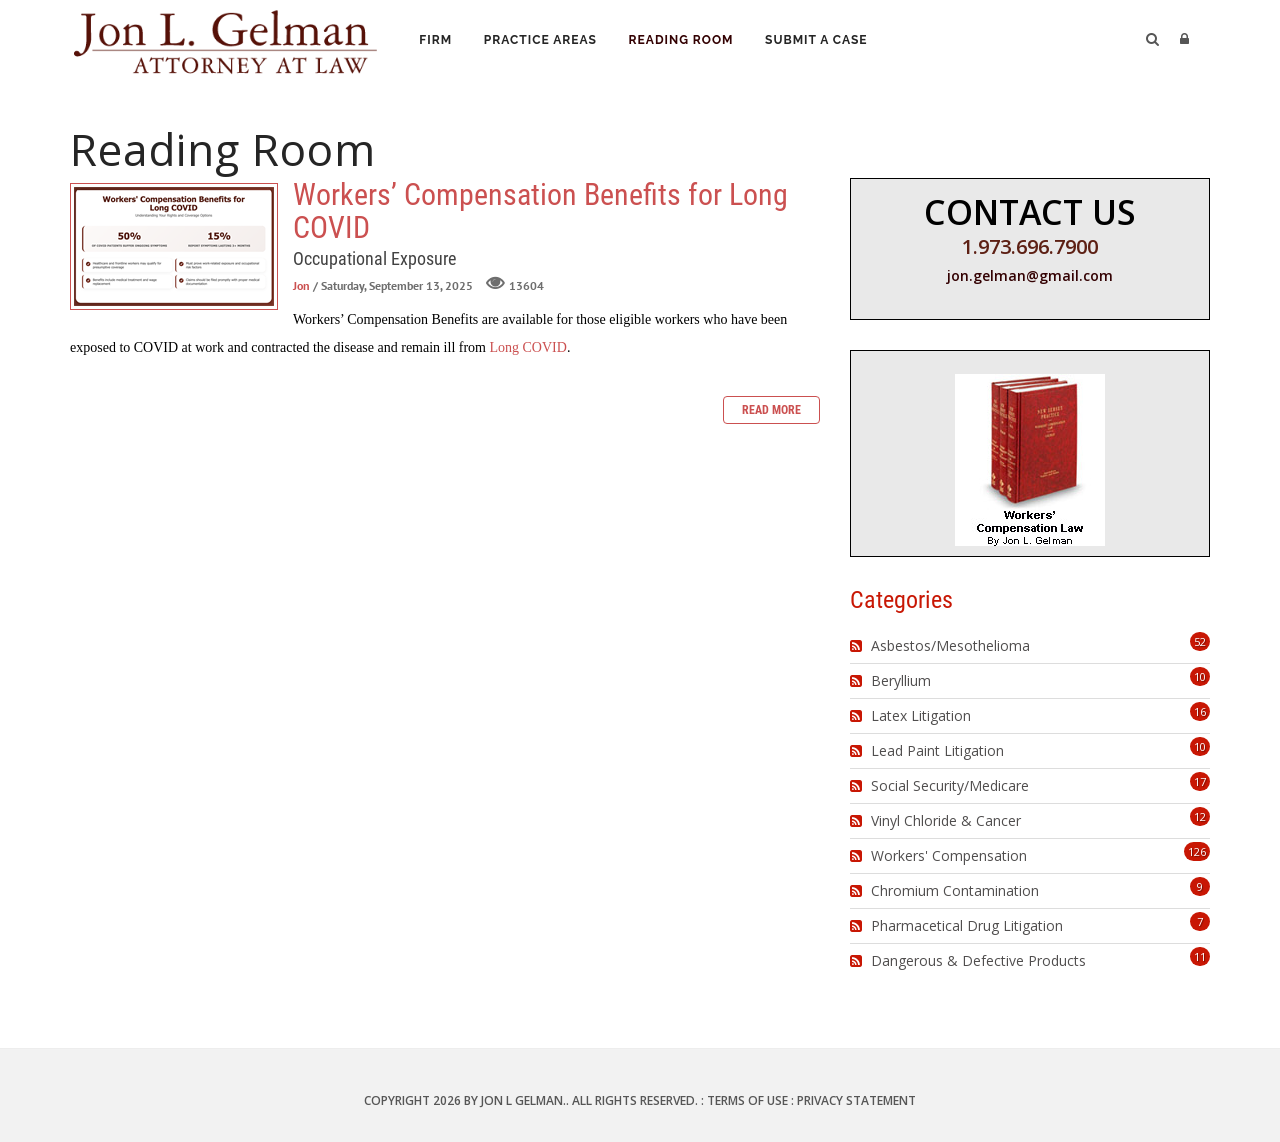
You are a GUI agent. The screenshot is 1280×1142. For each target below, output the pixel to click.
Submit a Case (823, 41)
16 (1200, 711)
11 (1200, 956)
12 (1200, 816)
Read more (771, 410)
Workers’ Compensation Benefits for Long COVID (174, 246)
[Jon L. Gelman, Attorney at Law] (225, 38)
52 (1200, 641)
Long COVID (527, 347)
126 (1197, 851)
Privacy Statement (856, 1100)
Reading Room (686, 41)
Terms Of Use (747, 1100)
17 (1200, 781)
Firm (436, 41)
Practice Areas (543, 41)
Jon (301, 285)
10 (1200, 676)
